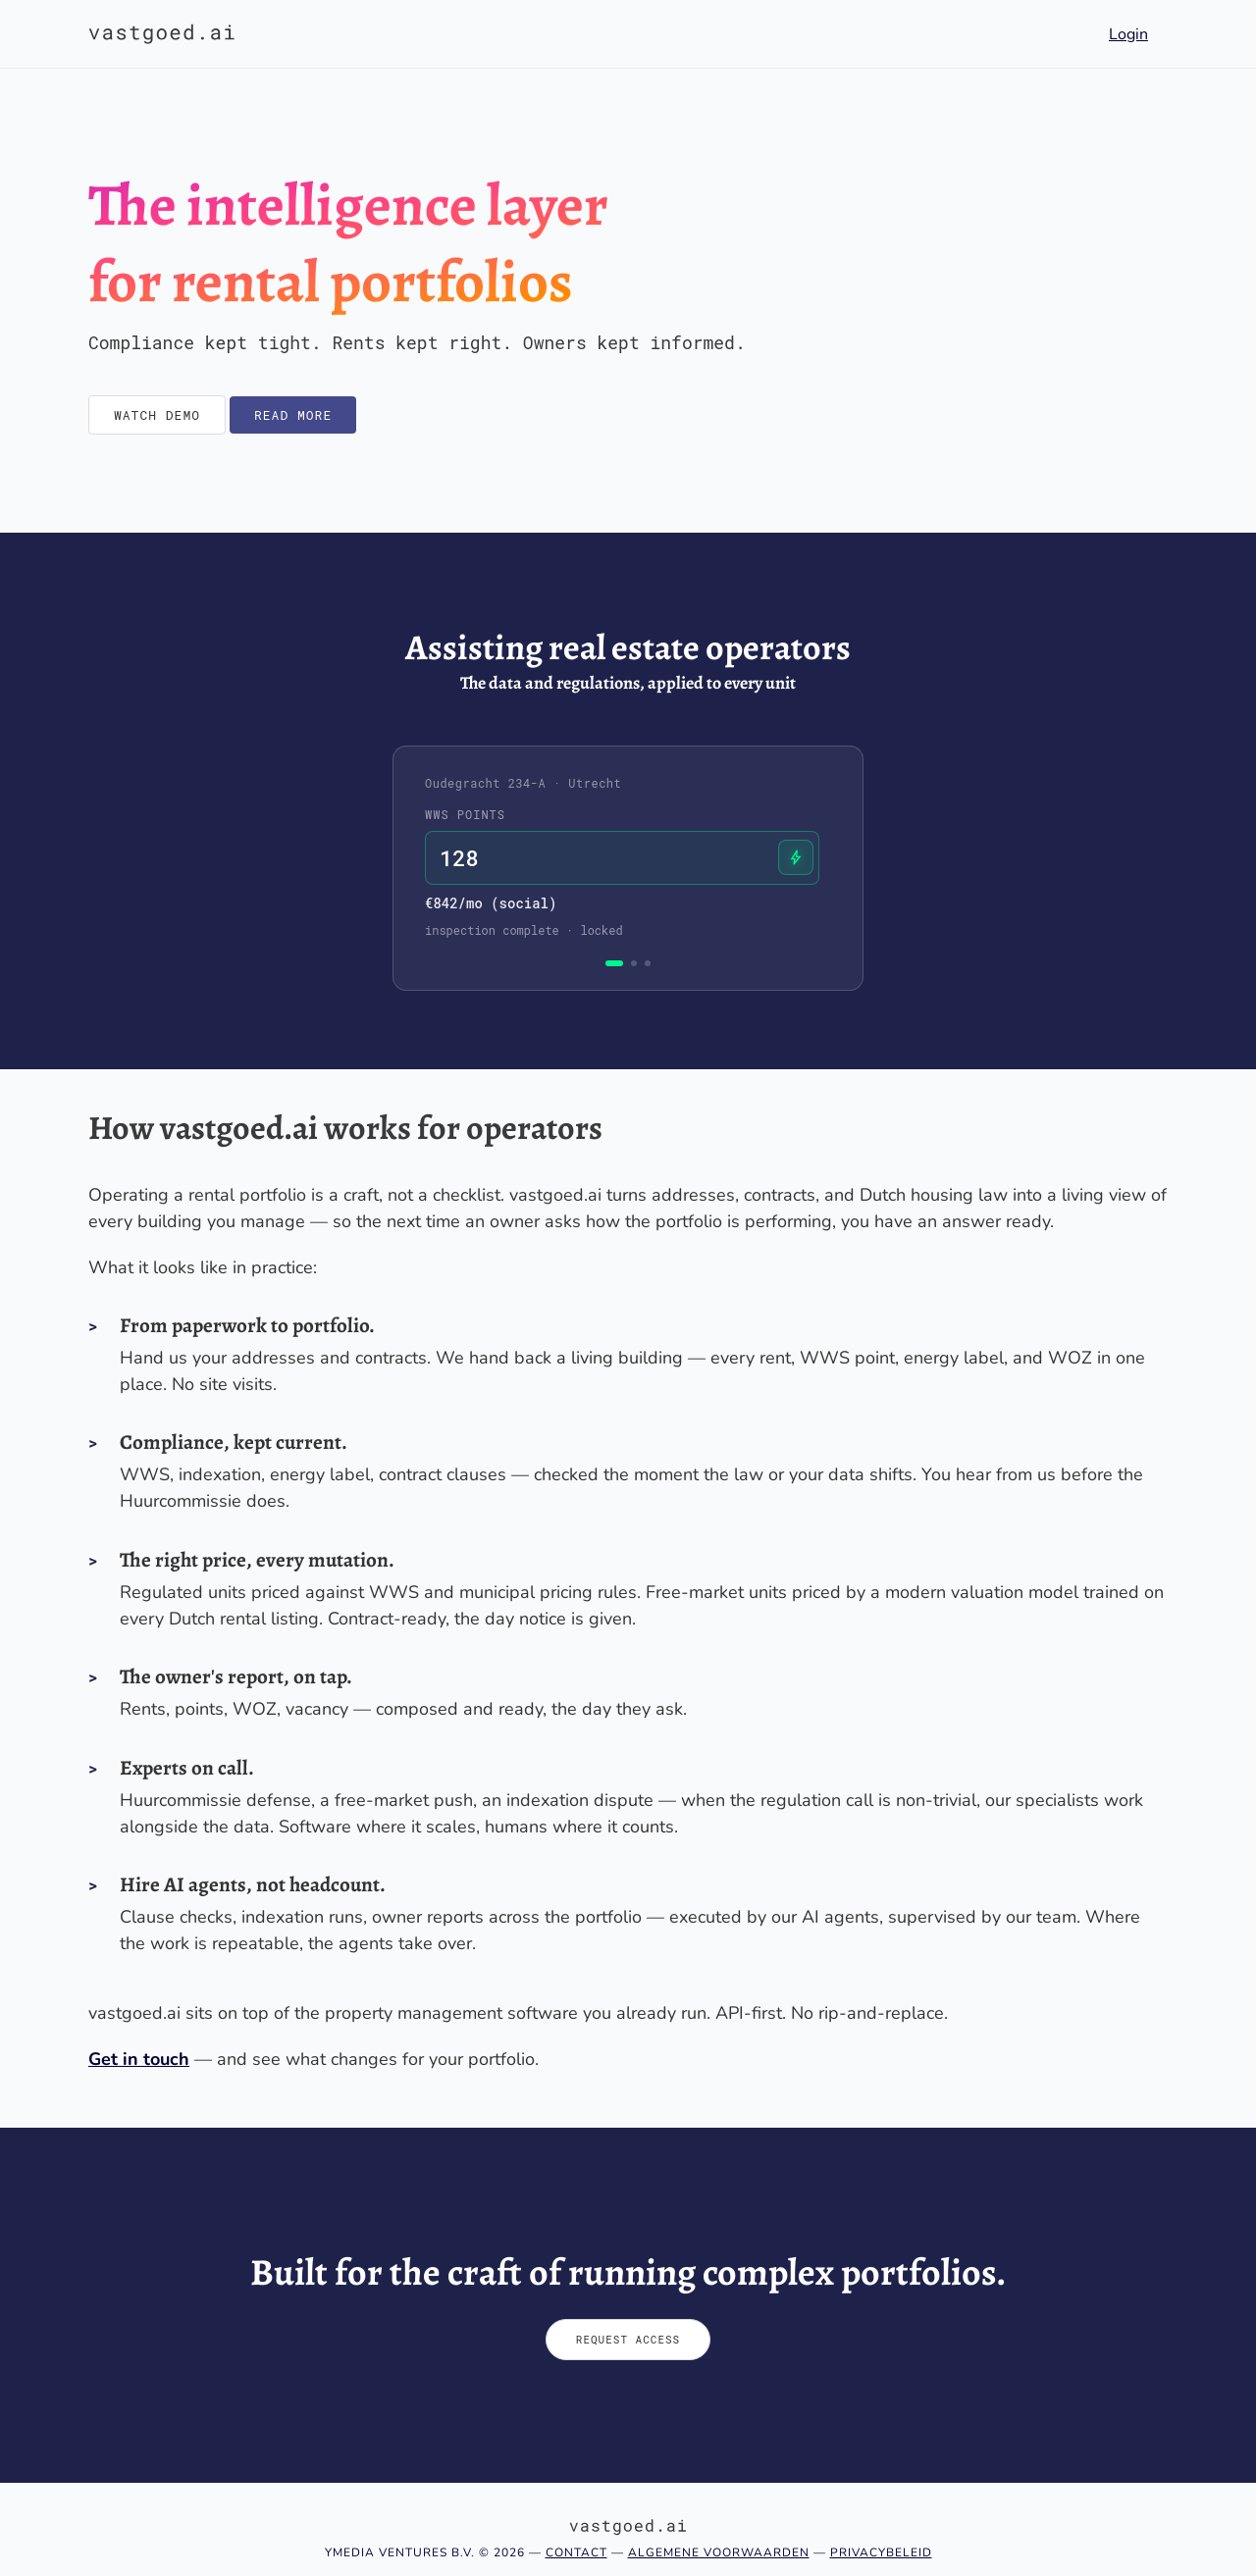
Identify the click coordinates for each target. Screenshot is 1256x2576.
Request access (628, 2339)
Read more (293, 415)
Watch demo (157, 415)
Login (1128, 34)
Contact (576, 2552)
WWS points (465, 814)
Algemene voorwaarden (719, 2552)
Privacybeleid (881, 2552)
